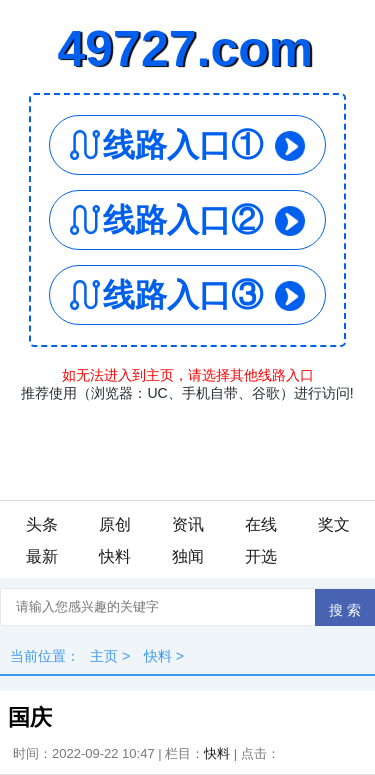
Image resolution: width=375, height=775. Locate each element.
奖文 (334, 524)
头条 (42, 524)
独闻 (188, 556)
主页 (104, 656)
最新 (42, 556)
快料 (115, 556)
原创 (115, 524)
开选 (261, 556)
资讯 (188, 524)
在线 (261, 524)
